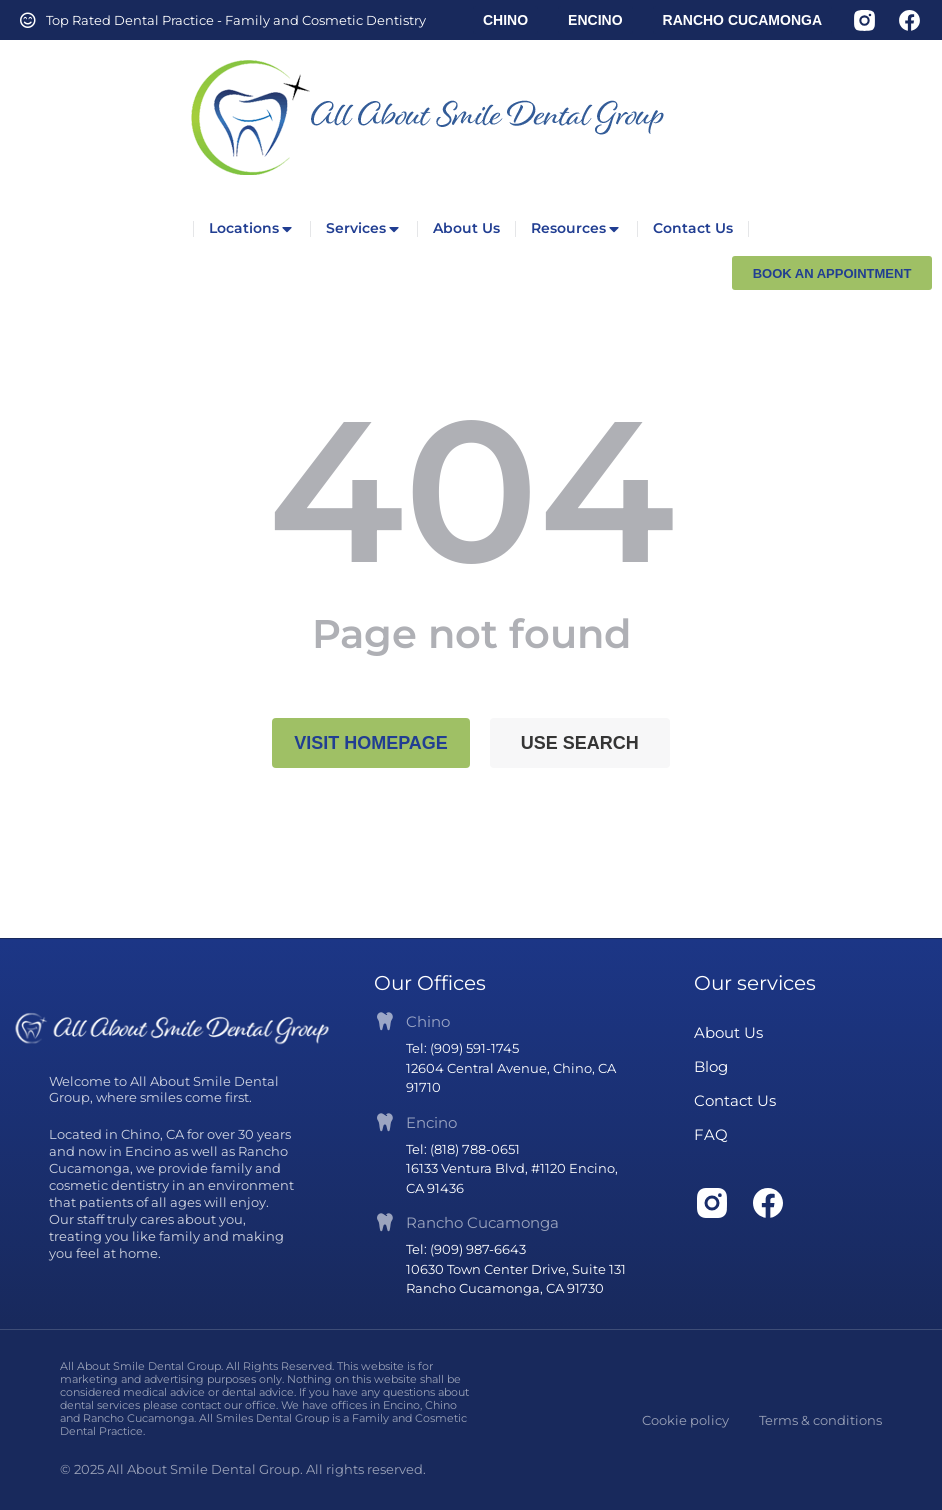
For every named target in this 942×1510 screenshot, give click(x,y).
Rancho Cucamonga (482, 1222)
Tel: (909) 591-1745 (462, 1048)
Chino (428, 1021)
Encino (431, 1122)
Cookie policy (685, 1420)
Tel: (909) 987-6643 (466, 1249)
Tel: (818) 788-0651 (463, 1149)
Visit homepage (371, 743)
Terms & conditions (820, 1420)
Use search (580, 743)
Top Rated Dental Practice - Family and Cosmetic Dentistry (236, 20)
